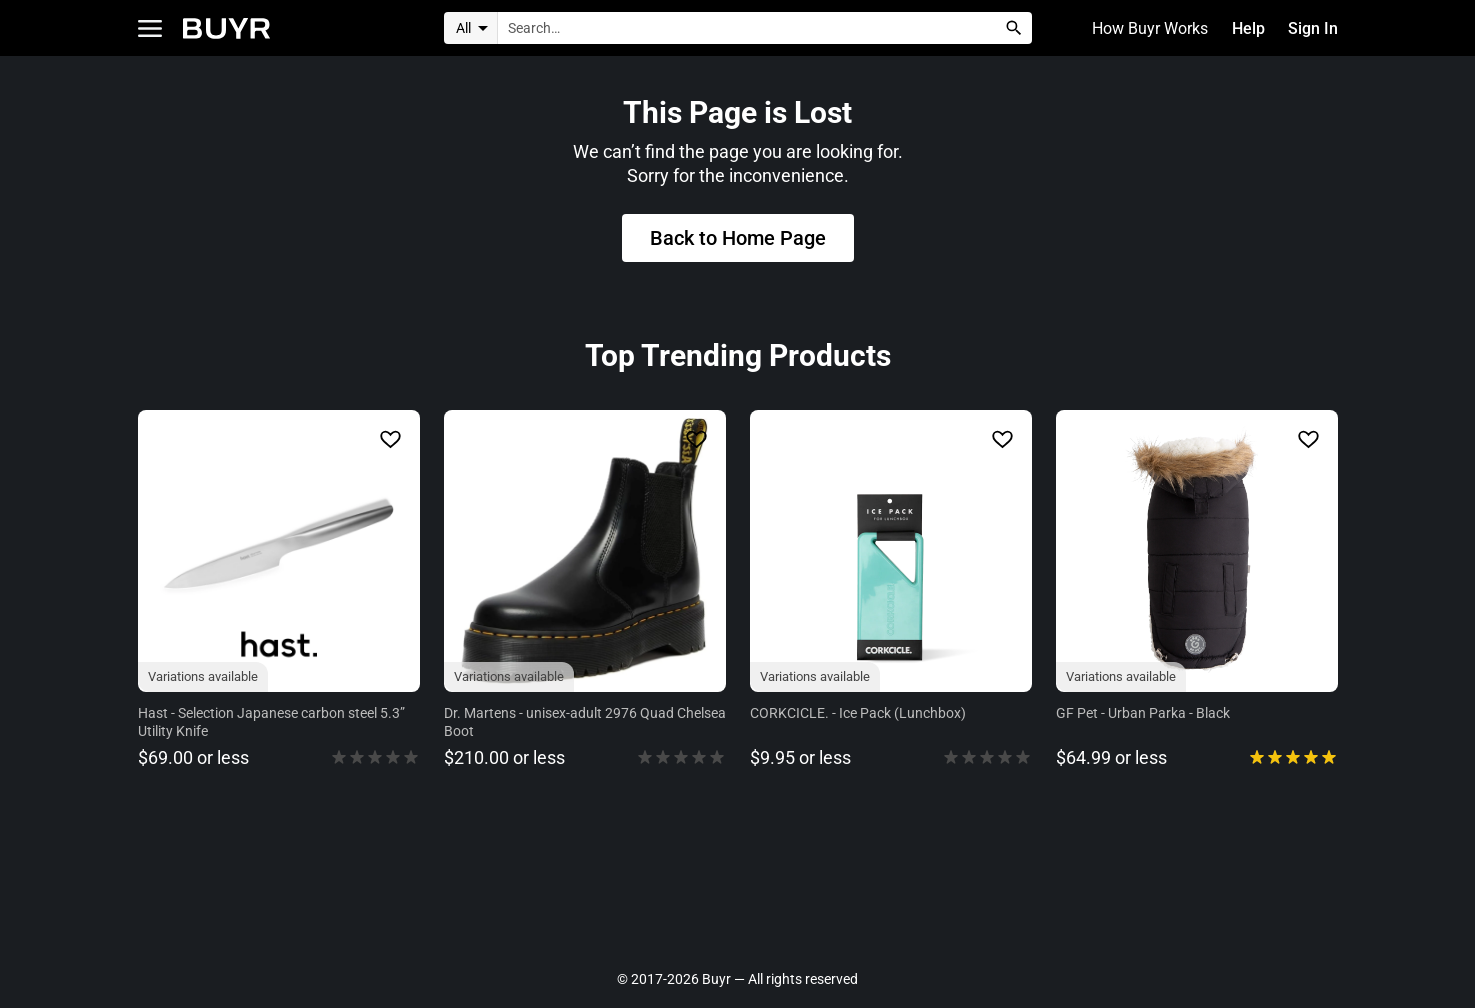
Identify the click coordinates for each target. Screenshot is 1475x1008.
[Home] (226, 28)
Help (1249, 28)
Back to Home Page (738, 239)
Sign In (1313, 28)
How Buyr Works (1151, 28)
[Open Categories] (150, 28)
